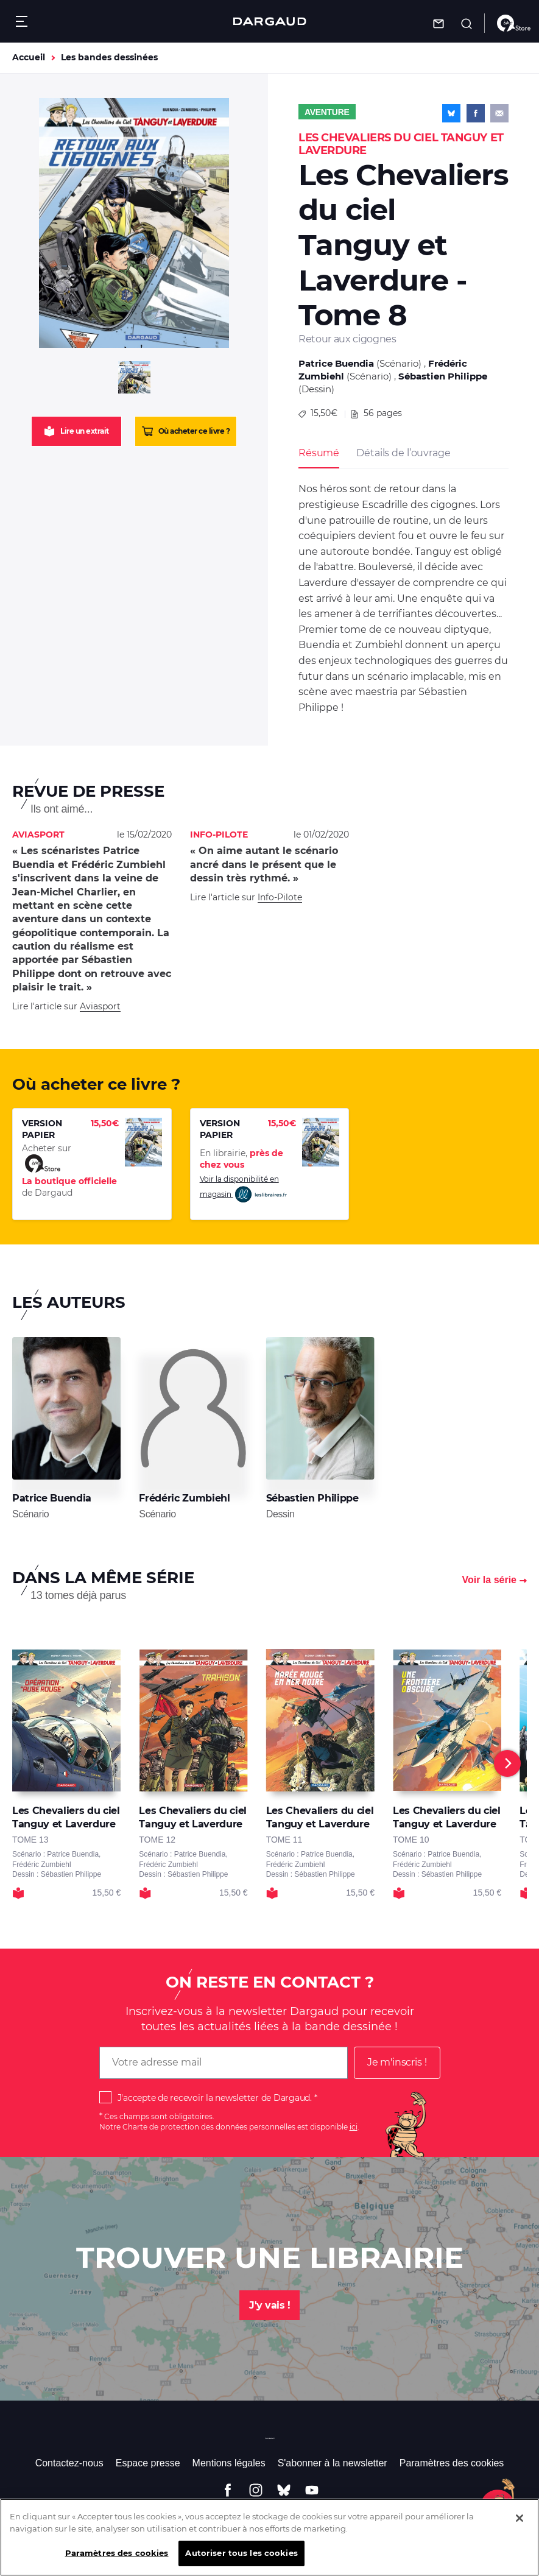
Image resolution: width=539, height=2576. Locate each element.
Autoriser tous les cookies (241, 2560)
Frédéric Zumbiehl (184, 1498)
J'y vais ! (269, 2305)
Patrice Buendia (336, 363)
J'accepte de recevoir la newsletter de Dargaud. (215, 2097)
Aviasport (100, 1006)
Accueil (28, 57)
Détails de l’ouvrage (403, 453)
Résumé (318, 453)
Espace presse (148, 2463)
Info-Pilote (280, 897)
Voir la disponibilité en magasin (244, 1189)
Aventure (327, 112)
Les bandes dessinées (109, 57)
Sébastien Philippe (442, 376)
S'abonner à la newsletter (332, 2463)
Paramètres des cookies (452, 2463)
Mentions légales (229, 2463)
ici (354, 2126)
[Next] (507, 1763)
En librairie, (241, 1159)
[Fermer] (519, 2525)
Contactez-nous (69, 2463)
